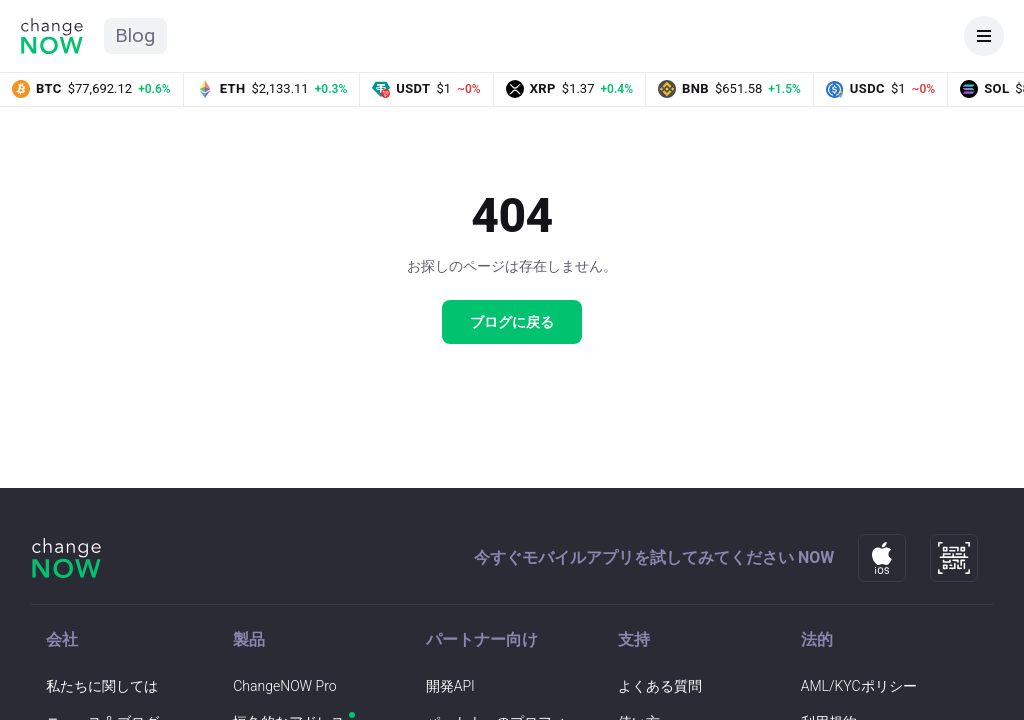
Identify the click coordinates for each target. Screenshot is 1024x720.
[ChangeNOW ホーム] (52, 36)
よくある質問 (660, 686)
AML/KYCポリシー (859, 686)
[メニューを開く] (984, 36)
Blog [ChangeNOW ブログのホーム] (135, 35)
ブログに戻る (512, 322)
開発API (450, 686)
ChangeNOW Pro (284, 686)
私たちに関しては (102, 686)
